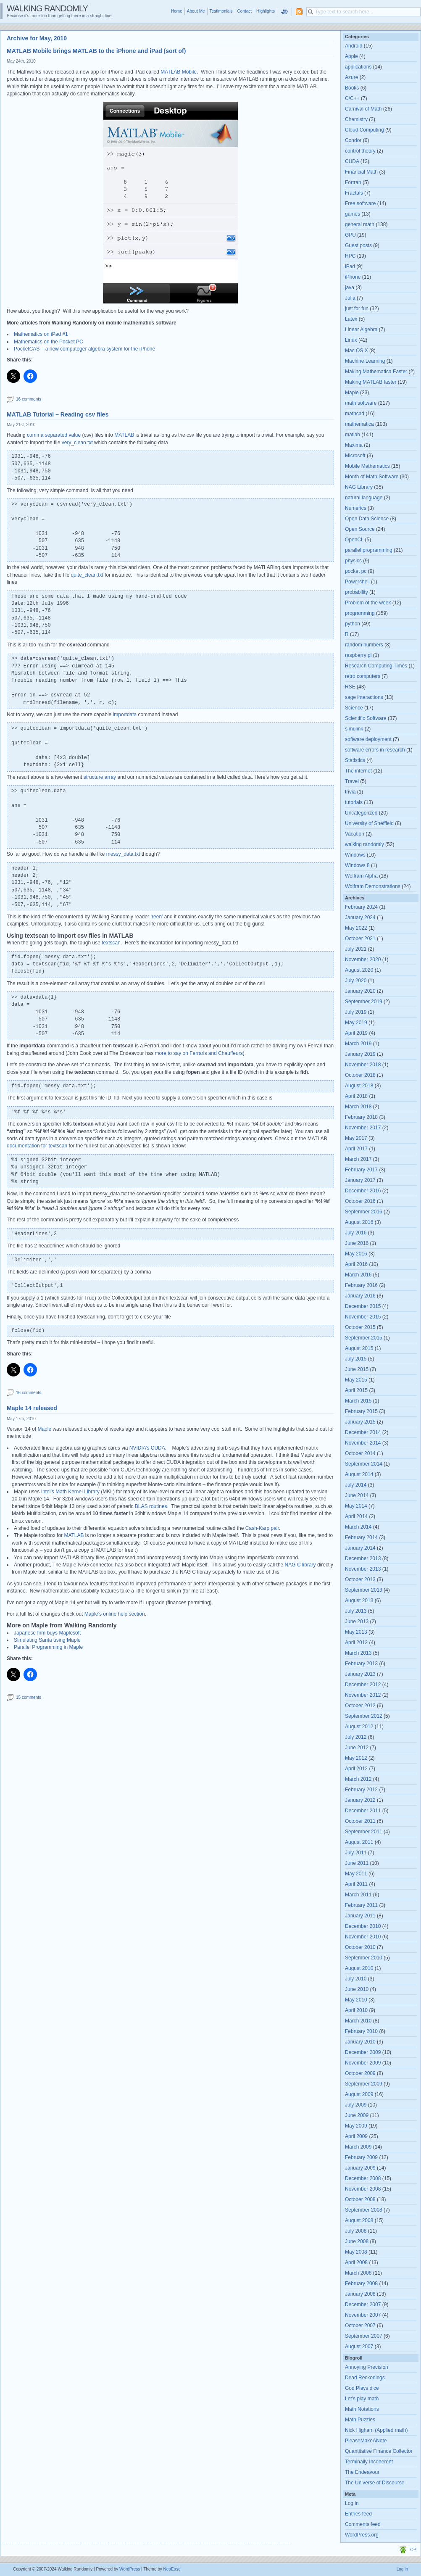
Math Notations (362, 2409)
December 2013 (363, 1558)
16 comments (28, 399)
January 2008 (360, 2294)
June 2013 (356, 1621)
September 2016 (363, 1212)
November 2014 (363, 1443)
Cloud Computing (364, 130)
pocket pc (355, 571)
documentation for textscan (37, 1146)
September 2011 (363, 1832)
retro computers (362, 676)
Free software (360, 203)
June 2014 (356, 1495)
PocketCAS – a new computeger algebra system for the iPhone (84, 349)
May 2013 (356, 1632)
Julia (350, 298)
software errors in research (375, 750)
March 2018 (358, 1107)
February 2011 (361, 1905)
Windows (355, 855)
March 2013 (358, 1653)
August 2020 (359, 970)
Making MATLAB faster (370, 382)
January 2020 (360, 991)
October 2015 (360, 1327)
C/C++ (352, 98)
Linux (351, 340)
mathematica (359, 424)
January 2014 (360, 1548)
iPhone (352, 277)
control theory (360, 151)
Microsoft (355, 456)
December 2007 (363, 2304)
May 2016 (356, 1254)
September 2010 (363, 1958)
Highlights (265, 11)
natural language (363, 498)
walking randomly (364, 844)
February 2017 (361, 1170)
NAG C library (300, 1565)
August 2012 (359, 1727)
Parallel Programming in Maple (48, 1647)
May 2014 (356, 1506)
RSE (350, 687)
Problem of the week (368, 603)
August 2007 (359, 2346)
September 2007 (363, 2336)
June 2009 (356, 2115)
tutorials (354, 802)
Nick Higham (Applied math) (376, 2430)
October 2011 (360, 1821)
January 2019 (360, 1054)
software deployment (368, 739)
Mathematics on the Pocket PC (48, 342)
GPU (350, 235)
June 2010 (356, 1989)
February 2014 (361, 1537)
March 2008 (358, 2273)
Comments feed (363, 2524)
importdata (125, 714)
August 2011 (359, 1842)
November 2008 (363, 2189)
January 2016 (360, 1296)
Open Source (360, 529)
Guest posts (358, 245)
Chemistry (356, 119)
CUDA (352, 161)
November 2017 (363, 1128)
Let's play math (362, 2399)
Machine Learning (365, 361)
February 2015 (361, 1411)
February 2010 (361, 2031)
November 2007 (363, 2315)
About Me (196, 11)
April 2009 (356, 2136)
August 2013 (359, 1600)
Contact (244, 11)
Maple (44, 1429)
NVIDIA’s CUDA (147, 1448)
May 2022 (356, 928)
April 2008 (356, 2262)
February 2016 (361, 1285)
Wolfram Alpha (361, 876)
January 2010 (360, 2042)
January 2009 (360, 2168)
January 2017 (360, 1180)
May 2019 (356, 1023)
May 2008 (356, 2252)
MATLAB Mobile (179, 72)
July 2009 (355, 2105)
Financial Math (361, 172)
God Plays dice (362, 2388)
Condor (353, 140)
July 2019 (355, 1012)
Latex (351, 319)
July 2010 (355, 1979)
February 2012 (361, 1790)
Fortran (353, 182)
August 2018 (359, 1086)
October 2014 (360, 1453)
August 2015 (359, 1348)
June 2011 (356, 1863)
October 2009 (360, 2073)
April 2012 (356, 1769)
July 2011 (355, 1853)
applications (358, 67)
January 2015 (360, 1422)
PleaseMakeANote (366, 2441)
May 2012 (356, 1758)
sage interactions (364, 697)
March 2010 (358, 2021)
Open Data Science (367, 519)
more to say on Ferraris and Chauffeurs (198, 1053)
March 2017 (358, 1159)
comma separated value (54, 435)
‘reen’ (156, 917)
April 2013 (356, 1642)
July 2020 (355, 980)
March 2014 (358, 1527)
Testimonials (221, 11)
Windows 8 (357, 865)
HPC (350, 256)
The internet (358, 771)
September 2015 (363, 1338)
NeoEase (172, 2569)
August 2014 (359, 1474)
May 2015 (356, 1380)
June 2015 (356, 1369)
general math (359, 224)
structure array (100, 777)
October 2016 (360, 1201)
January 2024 (360, 917)
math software (360, 403)
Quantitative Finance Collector (379, 2451)
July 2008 (355, 2231)
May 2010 (356, 2000)
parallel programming (368, 550)
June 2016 (356, 1243)
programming (360, 613)
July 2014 (355, 1485)
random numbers (364, 645)
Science (354, 708)
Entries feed (358, 2514)
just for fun (356, 308)
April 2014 (356, 1516)
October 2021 (360, 938)
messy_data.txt (124, 854)
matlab (352, 435)
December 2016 (363, 1191)
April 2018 (356, 1096)
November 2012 (363, 1695)
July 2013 (355, 1611)
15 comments (28, 1697)
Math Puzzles (360, 2420)
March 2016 (358, 1275)
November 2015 (363, 1317)
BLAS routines (151, 1506)
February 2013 (361, 1663)
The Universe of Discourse (374, 2483)
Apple (351, 56)
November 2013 (363, 1569)
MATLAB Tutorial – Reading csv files (57, 414)
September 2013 (363, 1590)
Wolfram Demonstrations (372, 886)
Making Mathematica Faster (376, 371)
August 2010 (359, 1968)
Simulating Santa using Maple (47, 1640)
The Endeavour (362, 2472)
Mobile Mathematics (367, 466)
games (352, 214)
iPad (350, 266)
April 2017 (356, 1149)
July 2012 (355, 1737)
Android (353, 46)
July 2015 (355, 1359)
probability (356, 592)
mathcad (354, 414)
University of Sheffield (369, 823)
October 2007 (360, 2325)
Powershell (357, 582)
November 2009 (363, 2063)
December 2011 (363, 1811)
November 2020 (363, 959)
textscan (111, 943)
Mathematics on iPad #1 (41, 334)
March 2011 (358, 1895)
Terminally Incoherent (369, 2462)
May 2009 (356, 2126)
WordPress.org (362, 2535)
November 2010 (363, 1937)
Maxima (354, 445)
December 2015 (363, 1306)
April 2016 (356, 1264)
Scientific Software (366, 718)
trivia (350, 792)
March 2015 (358, 1401)
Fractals (354, 193)
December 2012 (363, 1684)
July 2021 (355, 949)
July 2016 (355, 1233)
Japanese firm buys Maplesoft (47, 1633)
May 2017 (356, 1138)
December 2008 (363, 2178)
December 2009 (363, 2052)
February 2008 (361, 2283)
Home (176, 11)
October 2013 (360, 1579)
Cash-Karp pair (262, 1528)
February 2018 (361, 1117)
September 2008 (363, 2210)
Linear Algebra (361, 329)
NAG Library (359, 487)
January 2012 (360, 1800)
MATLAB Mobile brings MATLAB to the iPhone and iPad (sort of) (96, 50)
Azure (351, 77)
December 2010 (363, 1926)
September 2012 (363, 1716)
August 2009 (359, 2094)
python (352, 624)
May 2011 (356, 1874)
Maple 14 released (32, 1408)
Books (352, 88)
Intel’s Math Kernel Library (70, 1492)
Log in (352, 2503)
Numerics (355, 508)
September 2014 (363, 1464)
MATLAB (124, 435)
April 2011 (356, 1884)
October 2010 (360, 1947)
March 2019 (358, 1044)
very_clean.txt (78, 443)
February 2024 (361, 907)
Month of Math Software (371, 477)
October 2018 (360, 1075)
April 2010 (356, 2010)
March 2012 (358, 1779)
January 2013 (360, 1674)
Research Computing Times (376, 666)
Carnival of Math (363, 109)
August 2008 (359, 2220)
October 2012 (360, 1706)
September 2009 (363, 2084)
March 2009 (358, 2147)
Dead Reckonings (365, 2378)
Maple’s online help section (114, 1614)
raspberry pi (358, 655)
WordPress (129, 2569)
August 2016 (359, 1222)
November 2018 (363, 1065)
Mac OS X (356, 350)
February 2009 (361, 2157)
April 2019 (356, 1033)
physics (353, 561)
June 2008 (356, 2241)
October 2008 (360, 2199)
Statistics (355, 760)
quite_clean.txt (88, 575)
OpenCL (354, 540)
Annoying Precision (366, 2367)
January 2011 (360, 1916)
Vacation (354, 834)
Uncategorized (361, 813)
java (349, 287)
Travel (352, 781)
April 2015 (356, 1390)
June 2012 (356, 1748)
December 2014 (363, 1432)
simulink (354, 729)
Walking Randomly (47, 8)
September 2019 (363, 1002)
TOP (412, 2549)
